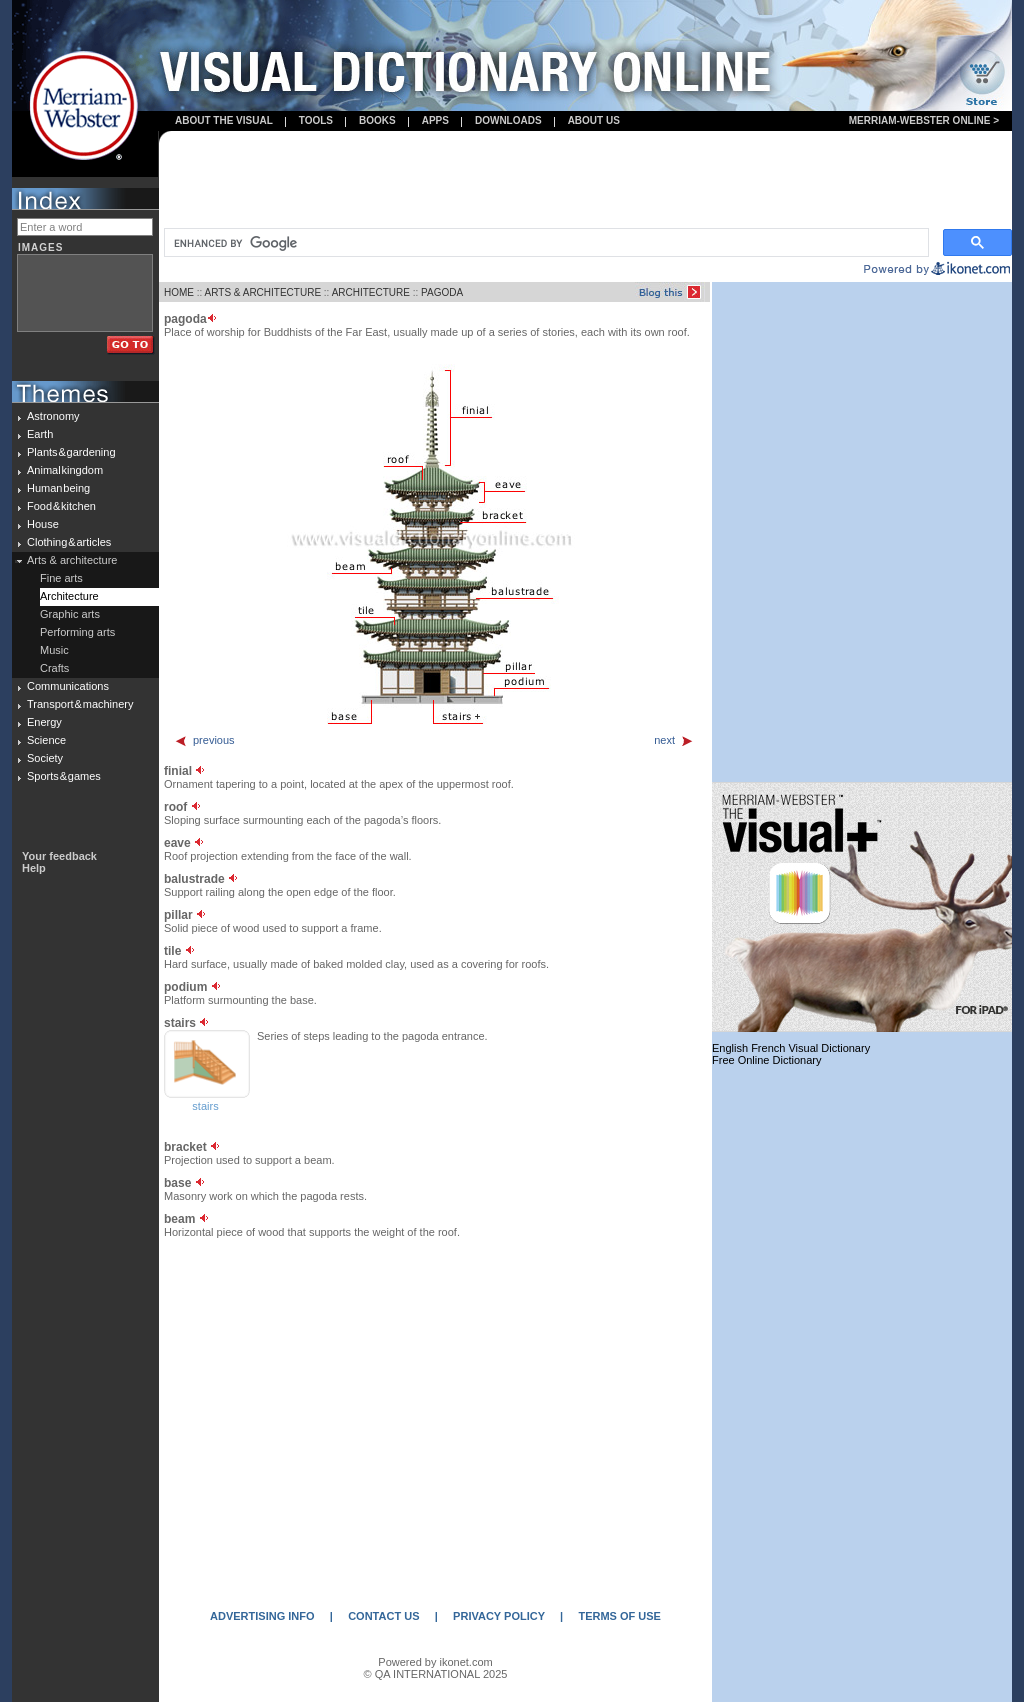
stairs (205, 1106)
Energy (44, 722)
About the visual (224, 120)
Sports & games (64, 776)
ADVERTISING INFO (262, 1616)
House (43, 524)
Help (34, 868)
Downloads (508, 120)
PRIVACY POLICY (499, 1616)
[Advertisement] (586, 181)
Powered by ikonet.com (435, 1662)
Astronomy (53, 416)
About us (594, 120)
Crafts (54, 668)
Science (46, 740)
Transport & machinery (80, 704)
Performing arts (77, 632)
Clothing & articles (69, 542)
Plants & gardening (71, 452)
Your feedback (59, 856)
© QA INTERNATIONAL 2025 (436, 1674)
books (377, 120)
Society (45, 758)
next (674, 740)
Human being (58, 488)
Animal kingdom (65, 470)
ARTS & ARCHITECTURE (263, 292)
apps (435, 120)
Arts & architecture (72, 560)
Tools (316, 120)
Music (54, 650)
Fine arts (61, 578)
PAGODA (442, 292)
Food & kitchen (61, 506)
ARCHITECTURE (371, 292)
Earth (40, 434)
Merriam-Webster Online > (924, 120)
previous (204, 740)
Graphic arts (70, 614)
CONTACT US (383, 1616)
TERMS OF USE (619, 1616)
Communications (68, 686)
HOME (179, 292)
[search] (544, 243)
